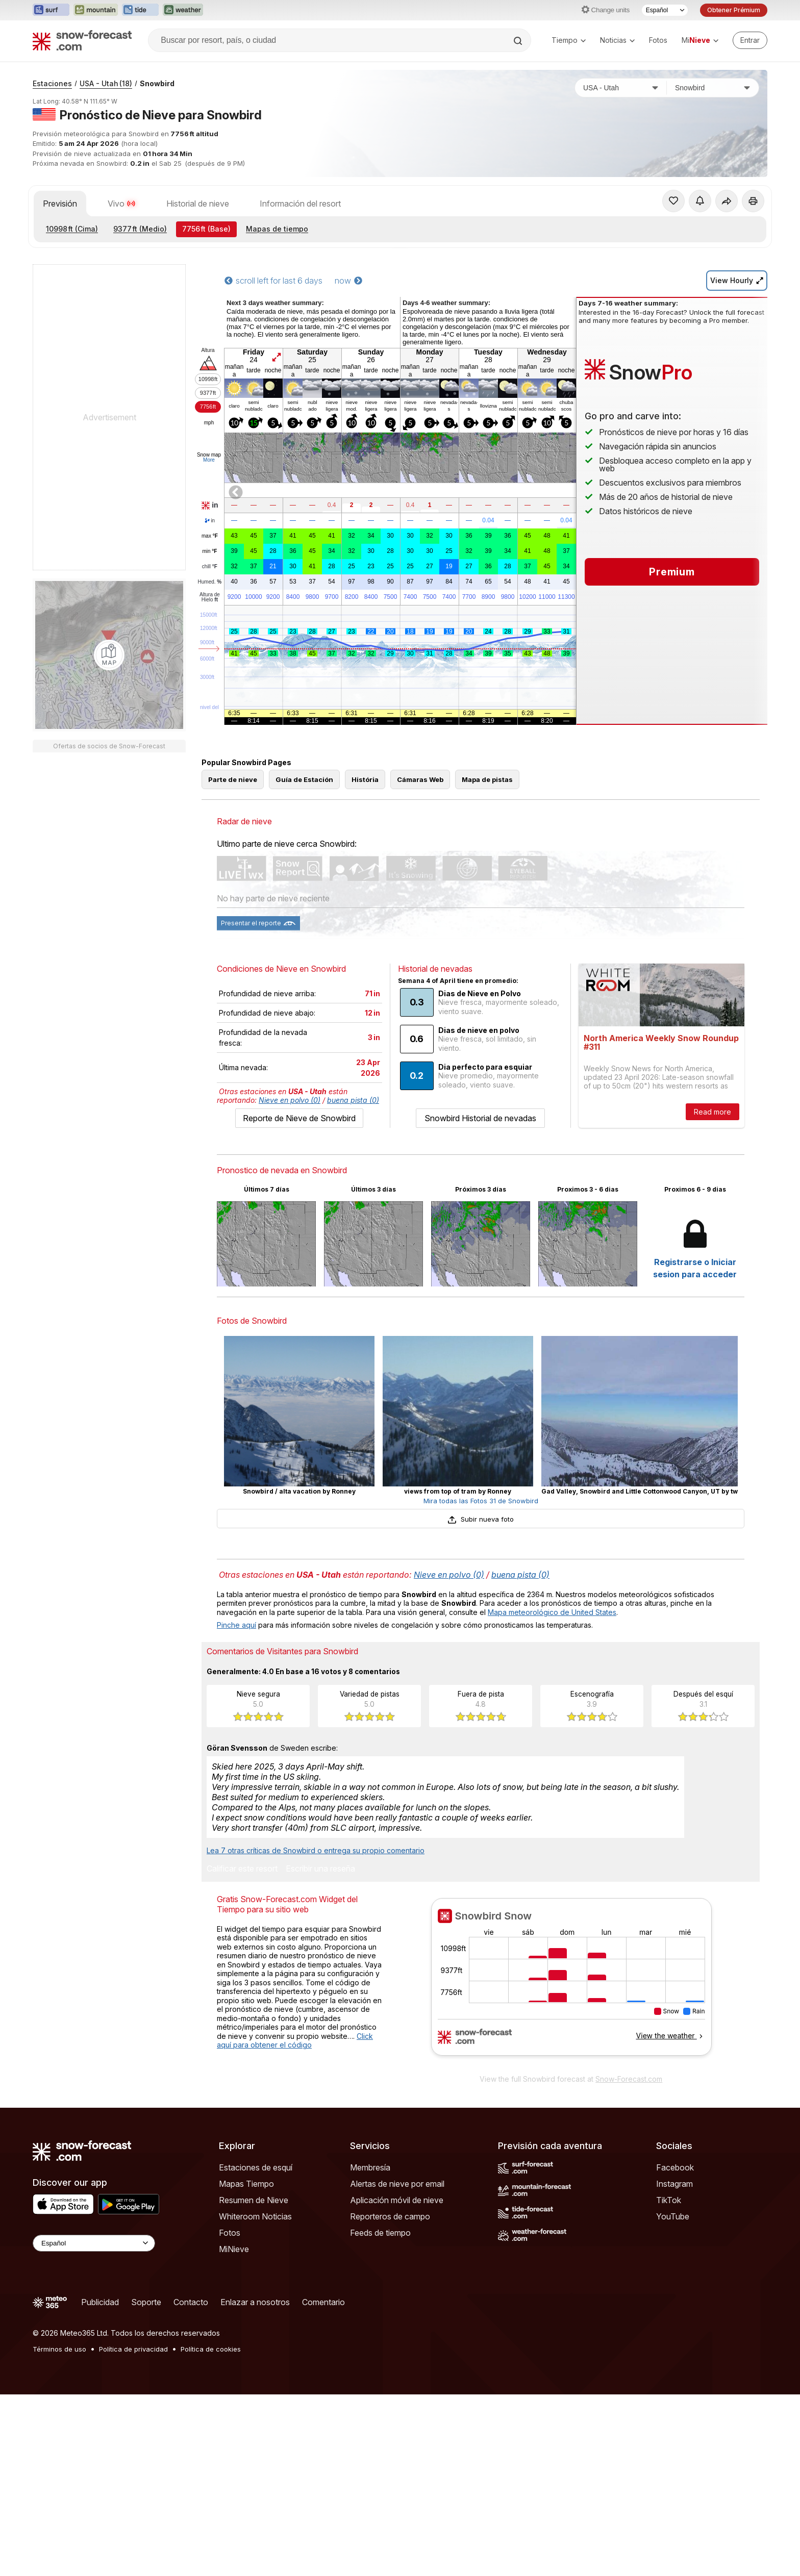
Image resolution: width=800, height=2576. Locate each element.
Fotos (658, 40)
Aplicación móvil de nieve (396, 2382)
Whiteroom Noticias (255, 2398)
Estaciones (52, 219)
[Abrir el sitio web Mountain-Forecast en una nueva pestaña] (95, 10)
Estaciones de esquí (255, 2349)
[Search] (519, 41)
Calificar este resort (242, 2050)
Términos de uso (59, 2531)
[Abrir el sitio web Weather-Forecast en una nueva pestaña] (183, 10)
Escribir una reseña (320, 2050)
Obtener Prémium (733, 10)
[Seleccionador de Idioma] (665, 10)
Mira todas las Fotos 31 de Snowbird (480, 1682)
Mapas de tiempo (277, 364)
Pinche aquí (236, 1806)
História (365, 961)
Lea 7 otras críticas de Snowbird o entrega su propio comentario (315, 2032)
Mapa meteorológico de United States (552, 1793)
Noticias (617, 40)
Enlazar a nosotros (255, 2484)
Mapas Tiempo (246, 2365)
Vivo (122, 339)
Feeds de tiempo (380, 2414)
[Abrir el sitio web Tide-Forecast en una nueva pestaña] (140, 10)
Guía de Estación (304, 961)
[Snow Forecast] (82, 40)
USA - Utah (106, 219)
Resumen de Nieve (253, 2382)
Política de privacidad (133, 2531)
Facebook (675, 2349)
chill (209, 702)
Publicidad (100, 2484)
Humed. (210, 717)
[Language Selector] (94, 2424)
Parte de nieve (232, 961)
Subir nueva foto (480, 1701)
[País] (621, 223)
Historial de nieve (197, 339)
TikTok (668, 2382)
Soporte (146, 2484)
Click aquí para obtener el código (295, 2222)
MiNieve (234, 2431)
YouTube (672, 2398)
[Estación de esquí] (713, 223)
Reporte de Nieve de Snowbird (299, 1300)
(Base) (206, 364)
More (209, 595)
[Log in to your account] (750, 40)
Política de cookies (211, 2531)
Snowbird (157, 219)
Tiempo (569, 40)
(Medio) (140, 364)
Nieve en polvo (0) (289, 1281)
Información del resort (300, 339)
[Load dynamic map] (109, 790)
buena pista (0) (353, 1281)
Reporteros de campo (390, 2398)
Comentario (323, 2484)
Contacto (190, 2484)
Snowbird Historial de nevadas (480, 1300)
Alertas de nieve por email (397, 2365)
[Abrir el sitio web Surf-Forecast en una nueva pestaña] (51, 10)
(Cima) (72, 364)
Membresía (370, 2349)
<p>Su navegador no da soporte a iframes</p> (571, 2165)
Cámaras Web (420, 961)
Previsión (60, 339)
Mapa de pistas (487, 961)
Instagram (674, 2365)
